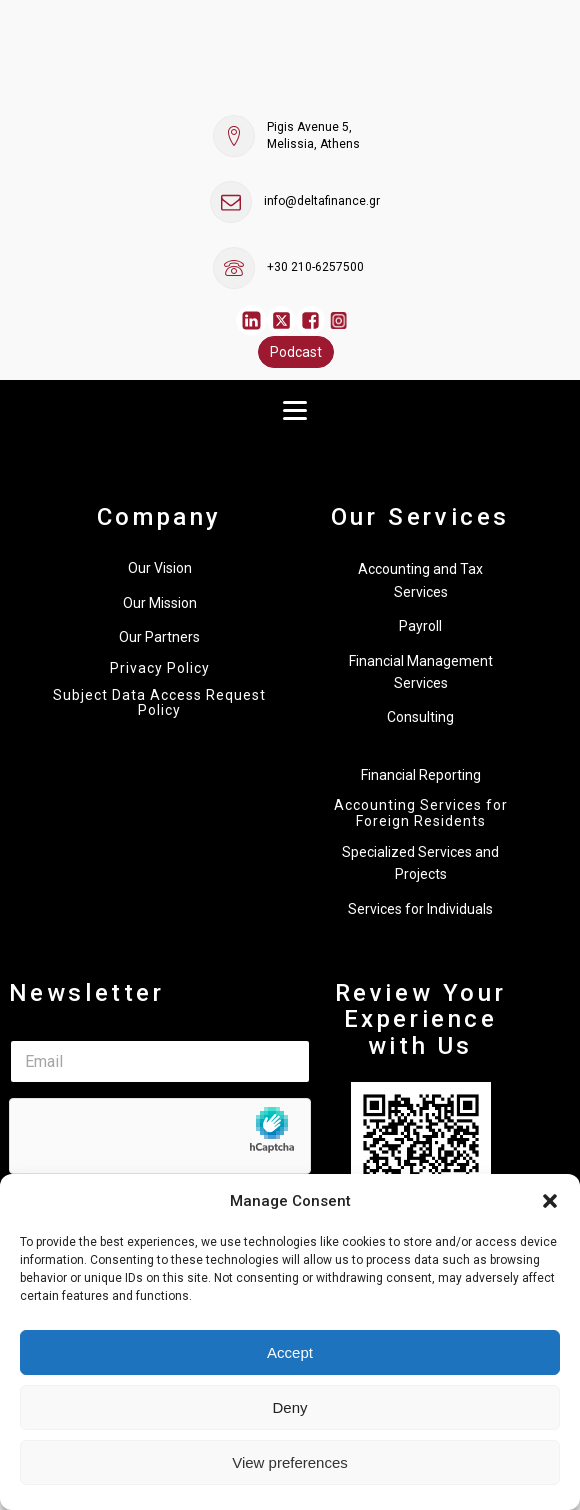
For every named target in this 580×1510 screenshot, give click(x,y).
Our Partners (159, 637)
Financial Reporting (421, 775)
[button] (550, 1201)
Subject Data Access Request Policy (159, 703)
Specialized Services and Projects (420, 863)
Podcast (296, 352)
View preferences (290, 1462)
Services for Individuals (420, 909)
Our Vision (160, 568)
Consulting (420, 717)
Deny (289, 1407)
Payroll (420, 626)
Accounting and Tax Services (420, 580)
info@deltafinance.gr (322, 201)
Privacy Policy (160, 668)
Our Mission (160, 603)
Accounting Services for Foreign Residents (421, 813)
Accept (290, 1352)
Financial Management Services (421, 672)
